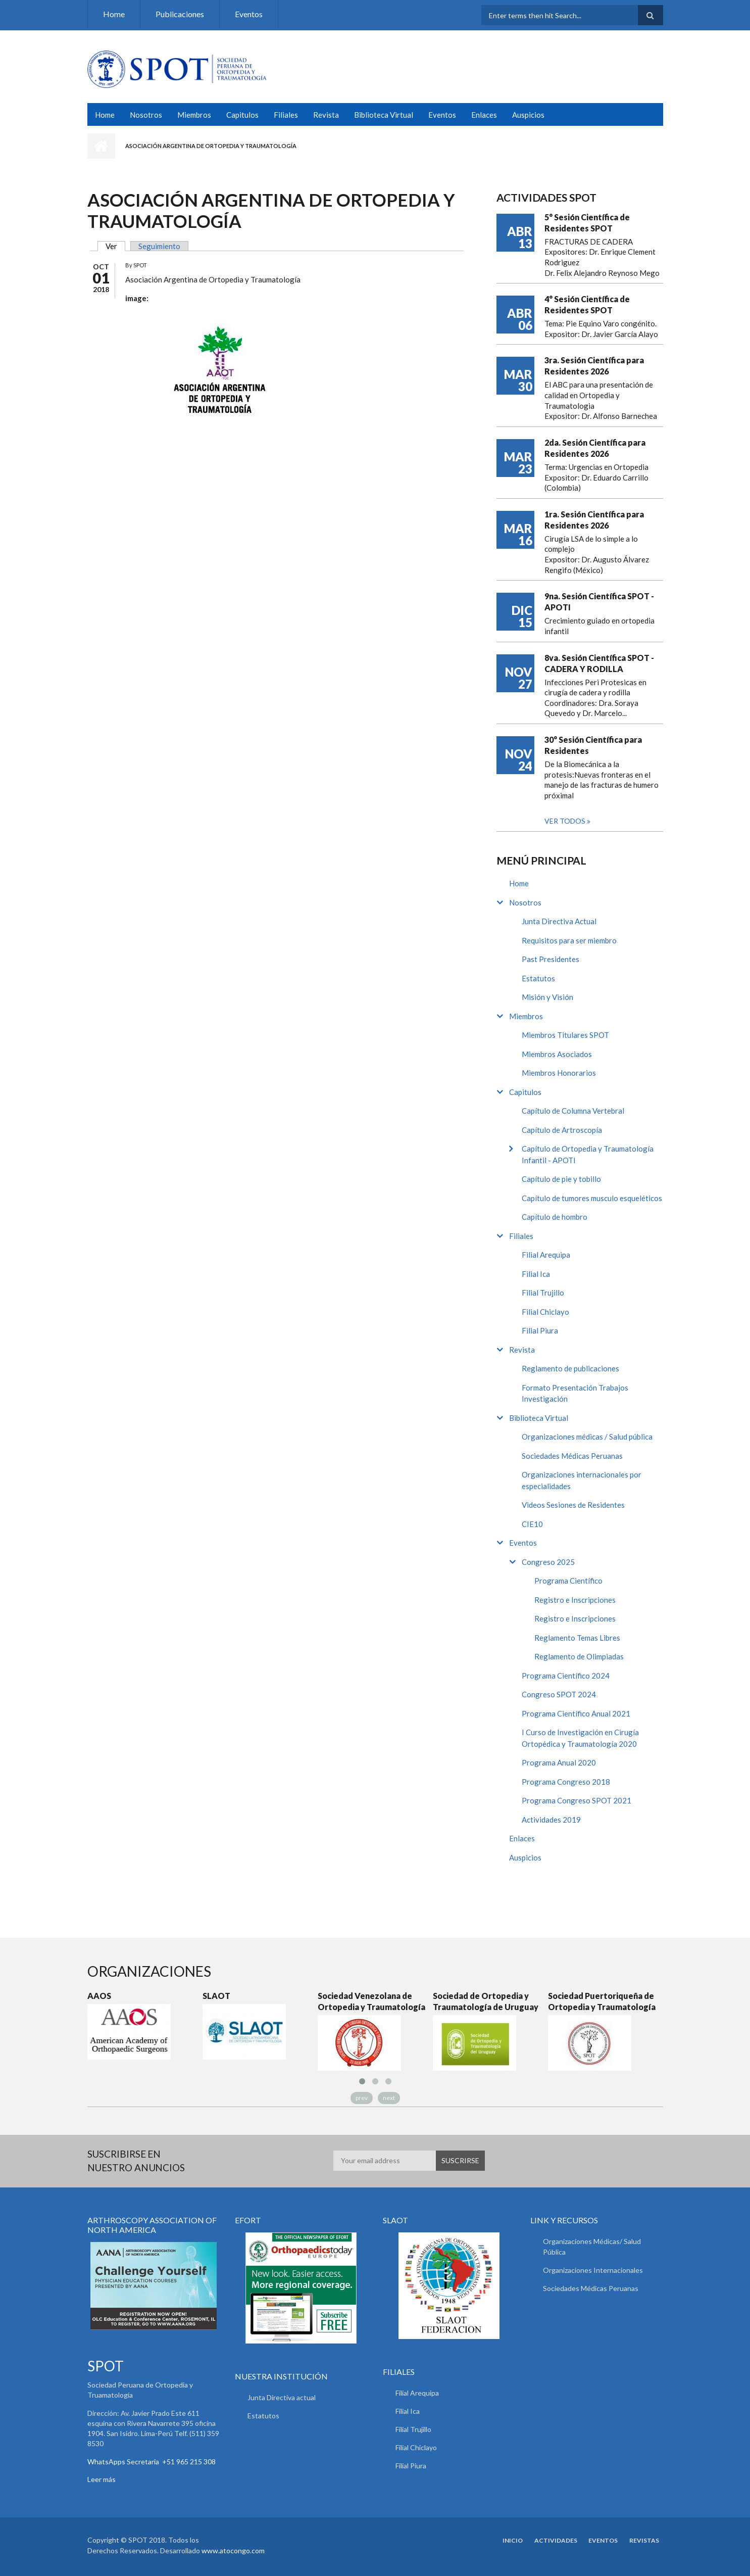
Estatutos (538, 978)
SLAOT (216, 1995)
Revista (326, 114)
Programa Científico (568, 1580)
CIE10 (532, 1524)
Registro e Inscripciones (575, 1599)
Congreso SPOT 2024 (559, 1694)
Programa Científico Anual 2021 (576, 1713)
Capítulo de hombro (554, 1216)
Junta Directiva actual (281, 2397)
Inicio (101, 146)
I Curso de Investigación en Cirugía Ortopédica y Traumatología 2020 (580, 1738)
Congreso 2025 (548, 1561)
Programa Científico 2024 (566, 1675)
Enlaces (484, 114)
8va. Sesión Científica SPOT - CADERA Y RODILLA (599, 663)
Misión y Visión (547, 996)
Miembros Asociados (557, 1054)
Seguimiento (159, 246)
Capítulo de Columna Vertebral (573, 1110)
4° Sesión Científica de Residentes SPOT (587, 304)
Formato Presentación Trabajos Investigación (575, 1393)
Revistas (648, 2541)
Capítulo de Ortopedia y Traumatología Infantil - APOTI (588, 1154)
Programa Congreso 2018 (566, 1781)
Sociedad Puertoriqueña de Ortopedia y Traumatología (602, 2001)
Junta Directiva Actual (559, 921)
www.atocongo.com (233, 2550)
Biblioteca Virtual (383, 114)
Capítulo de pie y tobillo (561, 1178)
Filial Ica (536, 1273)
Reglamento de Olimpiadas (579, 1656)
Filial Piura (540, 1330)
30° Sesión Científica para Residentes (593, 745)
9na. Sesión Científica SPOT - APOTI (599, 601)
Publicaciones (180, 14)
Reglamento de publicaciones (570, 1368)
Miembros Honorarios (559, 1072)
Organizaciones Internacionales (593, 2270)
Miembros (194, 114)
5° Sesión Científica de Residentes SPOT (587, 222)
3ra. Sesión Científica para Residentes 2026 (594, 365)
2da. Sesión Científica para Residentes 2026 (594, 448)
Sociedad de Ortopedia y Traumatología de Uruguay (485, 2001)
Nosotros (146, 114)
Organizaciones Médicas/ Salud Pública (592, 2246)
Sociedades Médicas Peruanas (572, 1455)
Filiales (286, 114)
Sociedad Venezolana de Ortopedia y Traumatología (371, 2001)
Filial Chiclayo (545, 1311)
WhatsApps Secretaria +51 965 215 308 (151, 2461)
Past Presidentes (550, 959)
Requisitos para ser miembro (569, 940)
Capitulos (242, 114)
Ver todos (565, 821)
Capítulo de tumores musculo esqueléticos (592, 1198)
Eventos (249, 14)
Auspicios (528, 114)
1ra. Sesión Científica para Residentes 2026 (594, 519)
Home (114, 14)
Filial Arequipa (546, 1254)
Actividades (560, 2541)
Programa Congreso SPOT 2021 (576, 1800)
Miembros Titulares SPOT (565, 1034)
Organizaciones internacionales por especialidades (581, 1480)
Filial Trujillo (543, 1292)
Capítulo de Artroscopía (562, 1129)
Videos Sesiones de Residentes (573, 1504)
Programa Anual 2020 (559, 1762)
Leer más (101, 2479)
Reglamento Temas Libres (577, 1637)
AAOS (99, 1995)
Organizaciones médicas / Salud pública (587, 1436)
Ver (115, 246)
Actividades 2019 (551, 1819)
